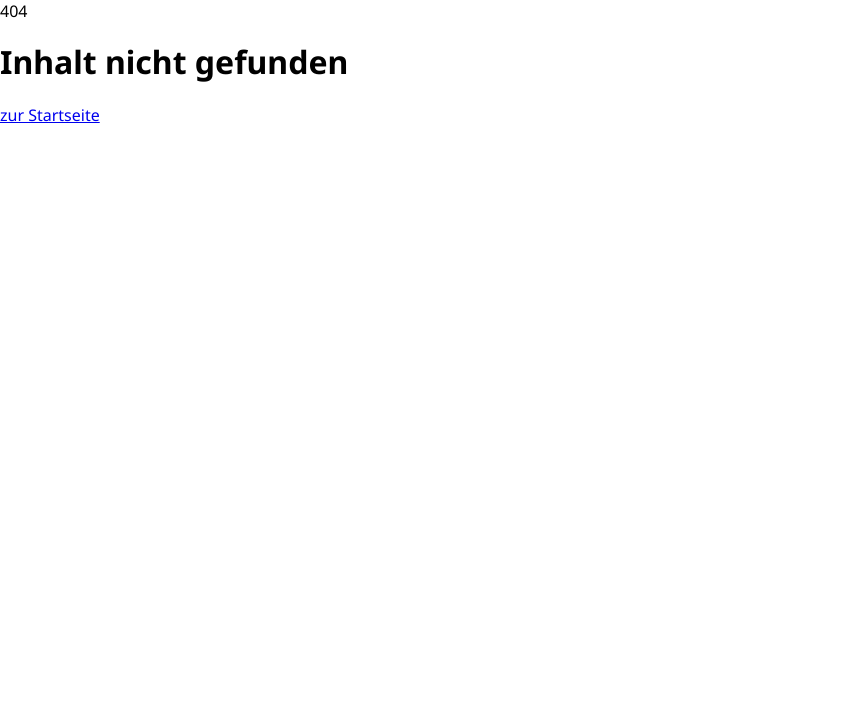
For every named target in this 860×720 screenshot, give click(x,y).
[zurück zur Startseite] (50, 115)
